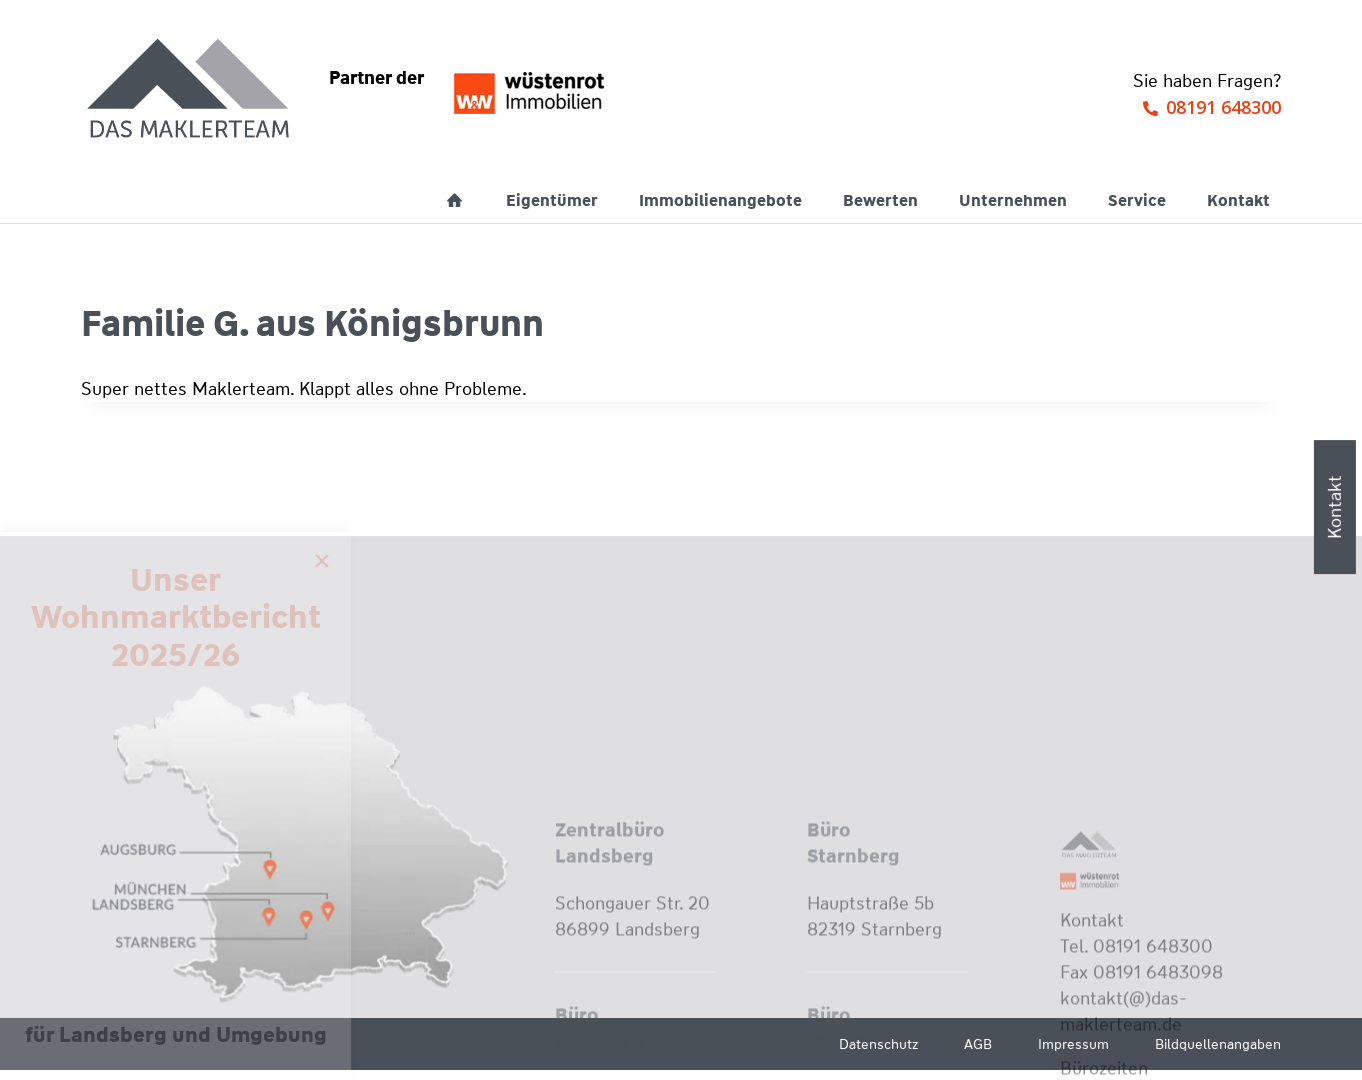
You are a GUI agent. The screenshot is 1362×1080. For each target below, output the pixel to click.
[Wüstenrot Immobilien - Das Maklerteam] (190, 90)
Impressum (1073, 1044)
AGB (978, 1044)
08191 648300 (1223, 107)
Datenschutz (878, 1044)
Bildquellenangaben (1218, 1044)
